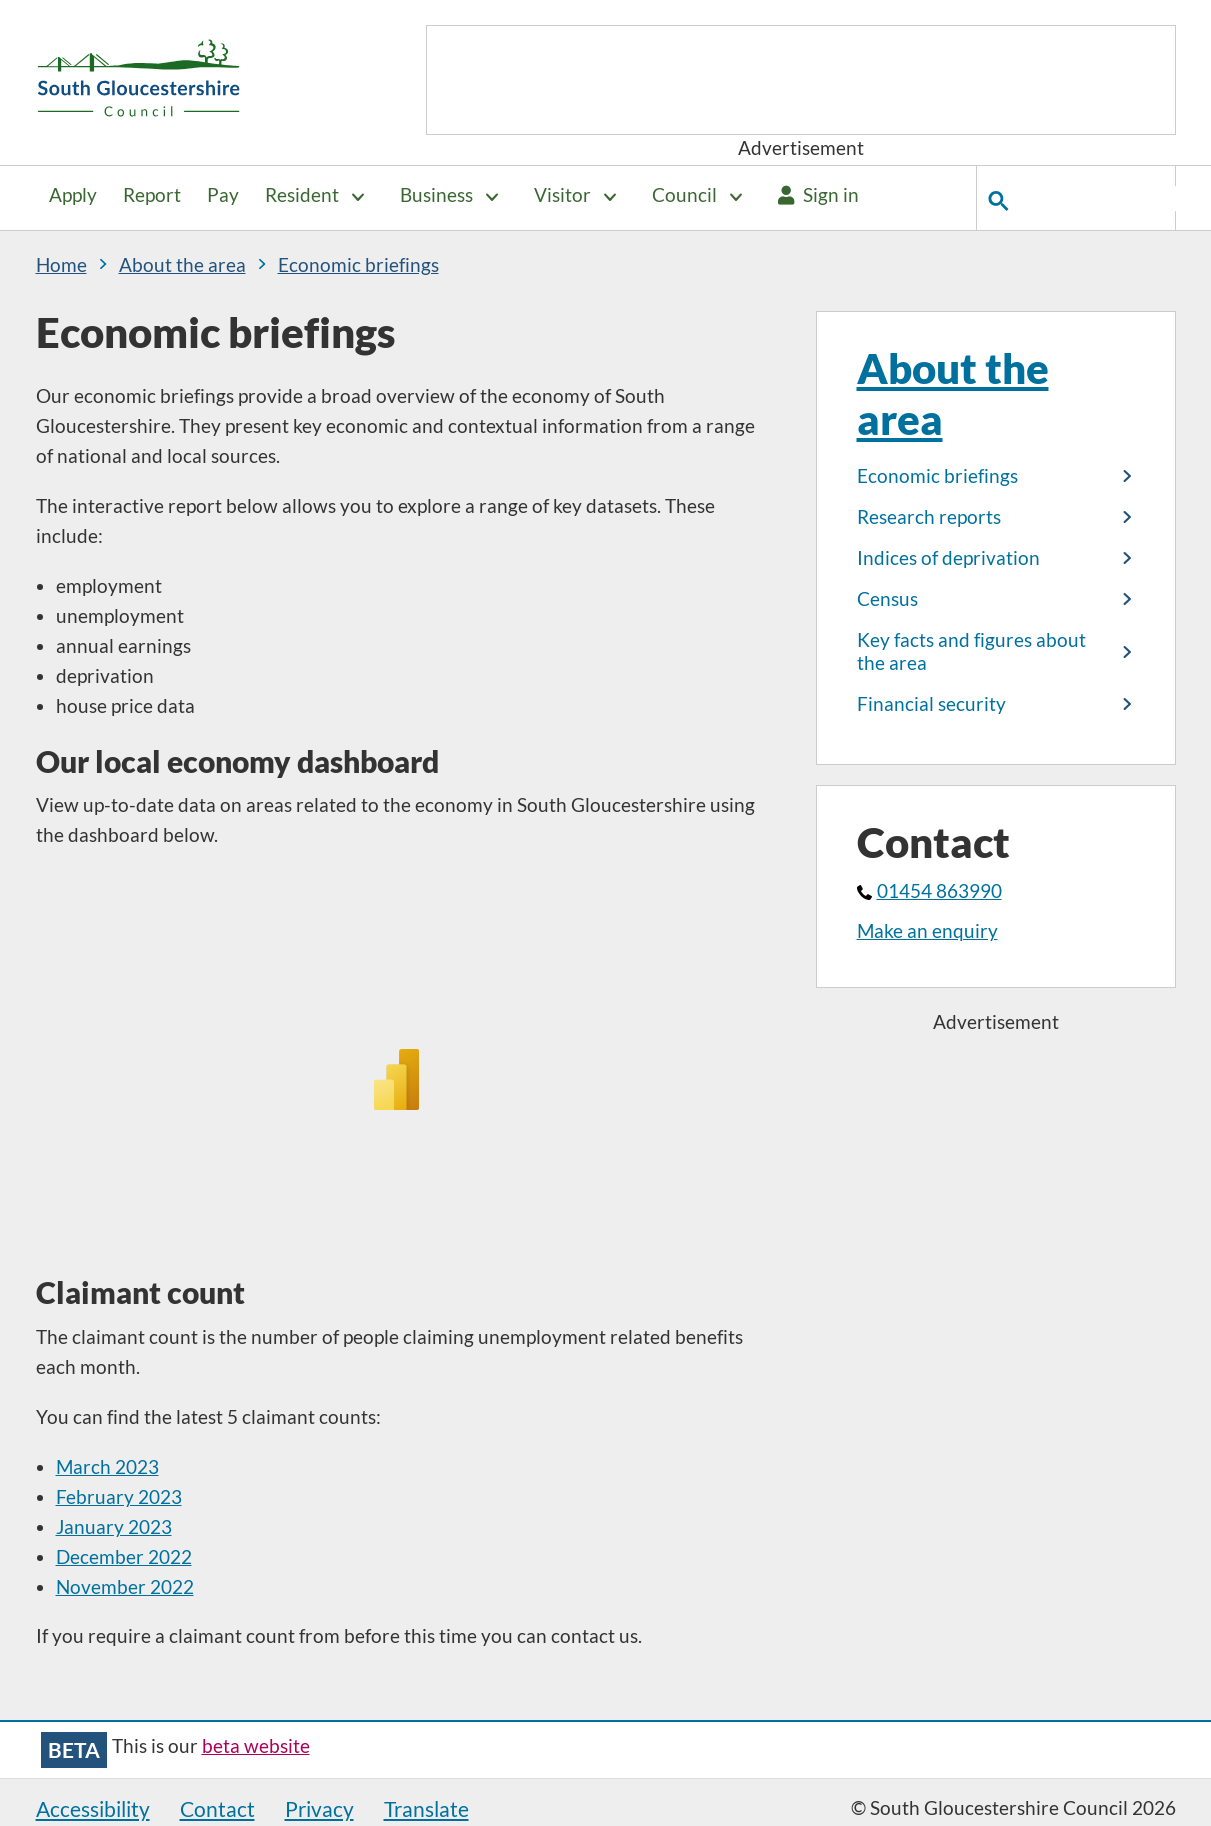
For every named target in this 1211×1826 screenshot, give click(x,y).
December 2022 (124, 1557)
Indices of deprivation (948, 558)
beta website (256, 1746)
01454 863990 (929, 891)
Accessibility (93, 1808)
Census (887, 599)
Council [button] (684, 195)
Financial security (931, 704)
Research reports (929, 517)
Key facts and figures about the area (971, 651)
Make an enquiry (927, 931)
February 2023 (119, 1497)
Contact (217, 1808)
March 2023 (107, 1467)
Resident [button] (302, 195)
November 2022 (125, 1587)
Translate (426, 1808)
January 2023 (114, 1527)
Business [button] (436, 195)
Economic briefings (937, 476)
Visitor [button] (562, 195)
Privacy (319, 1808)
